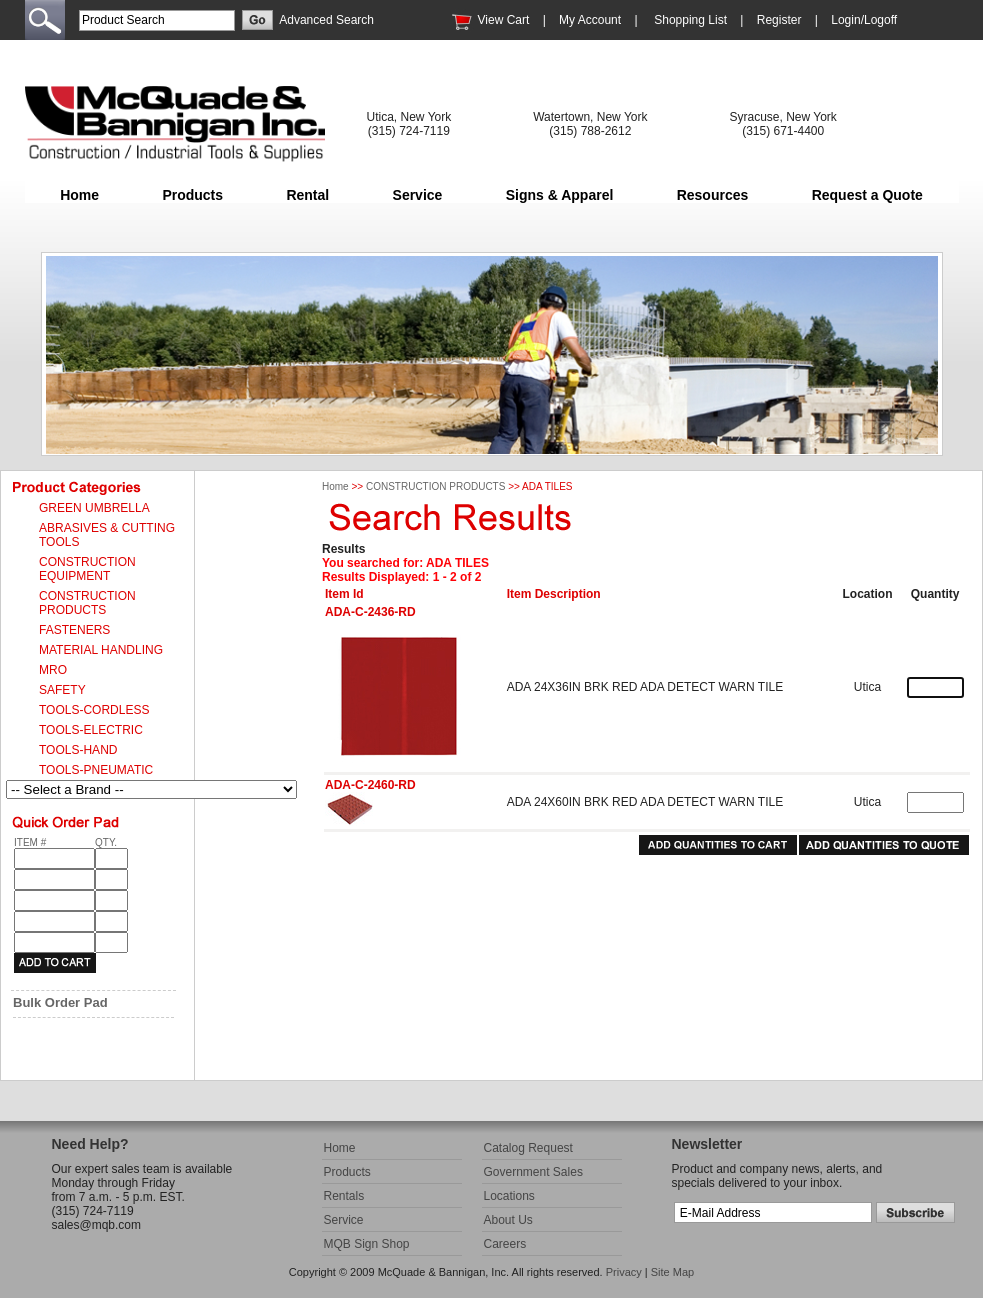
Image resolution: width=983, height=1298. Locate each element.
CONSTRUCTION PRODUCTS (435, 486)
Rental (307, 195)
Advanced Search (326, 20)
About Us (508, 1220)
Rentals (344, 1196)
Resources (713, 195)
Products (192, 195)
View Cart (504, 20)
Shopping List (690, 20)
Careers (505, 1244)
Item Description (554, 594)
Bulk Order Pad (60, 1002)
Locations (509, 1196)
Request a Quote (867, 195)
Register (779, 20)
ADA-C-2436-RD (370, 612)
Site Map (672, 1272)
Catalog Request (528, 1148)
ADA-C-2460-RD (370, 785)
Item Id (344, 594)
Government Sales (533, 1172)
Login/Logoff (864, 20)
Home (79, 195)
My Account (590, 20)
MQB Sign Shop (367, 1244)
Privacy (624, 1272)
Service (418, 195)
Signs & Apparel (560, 195)
